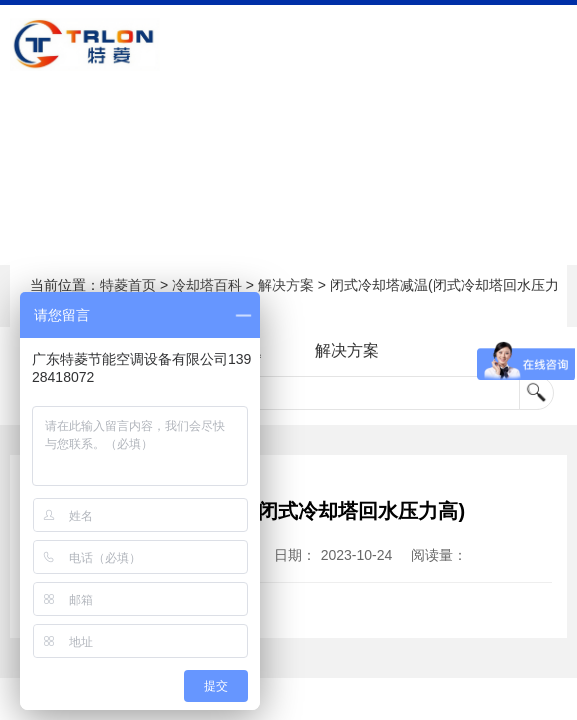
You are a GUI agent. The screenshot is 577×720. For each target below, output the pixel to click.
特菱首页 (128, 285)
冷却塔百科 (207, 285)
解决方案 (286, 285)
